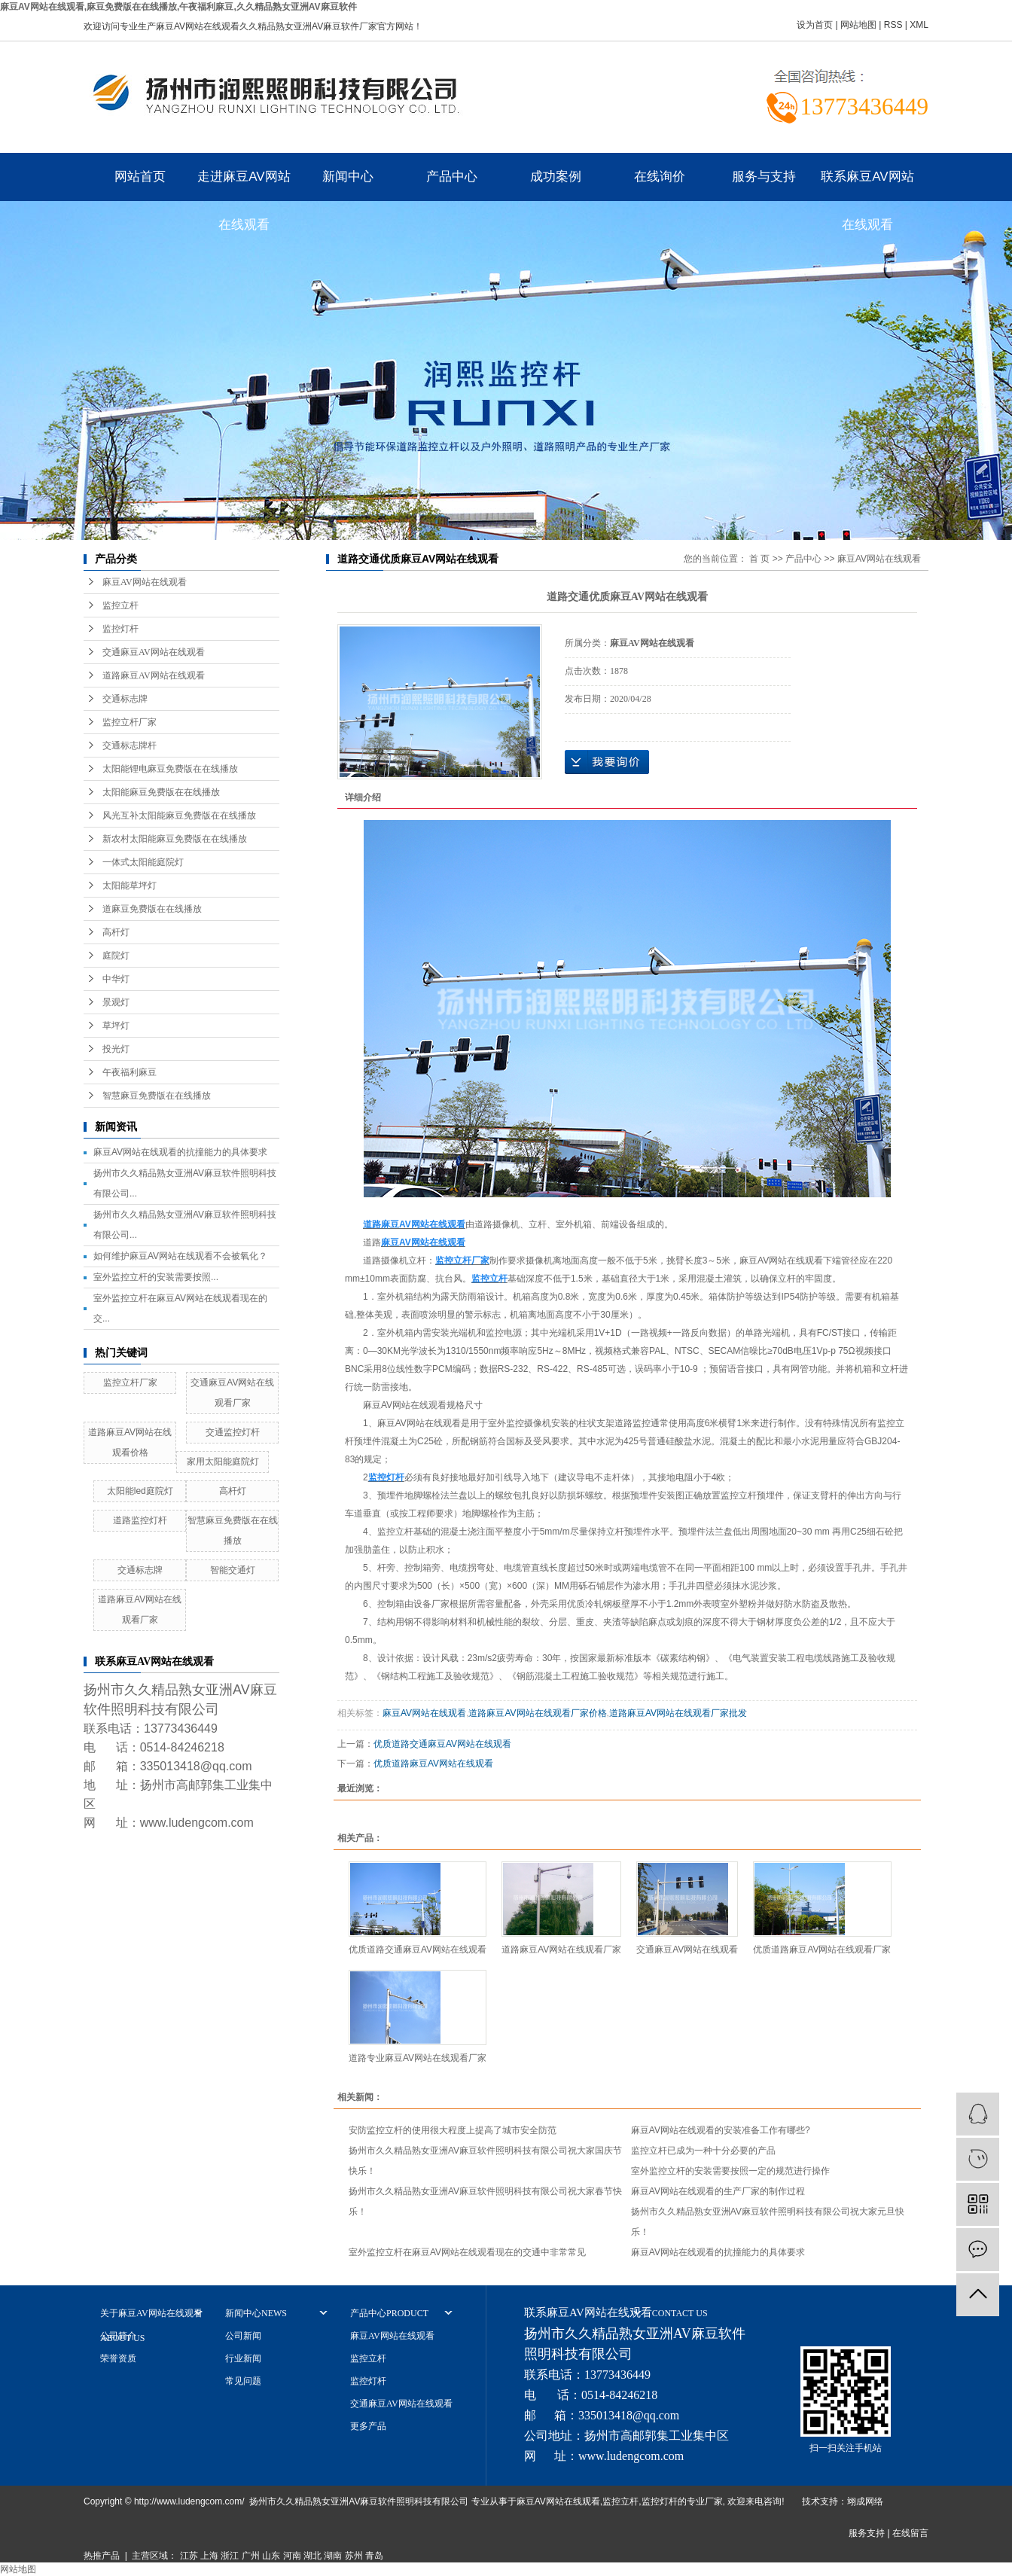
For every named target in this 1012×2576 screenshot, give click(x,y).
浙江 (230, 2555)
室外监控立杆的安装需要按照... (155, 1277)
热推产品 (102, 2555)
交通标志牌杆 (129, 745)
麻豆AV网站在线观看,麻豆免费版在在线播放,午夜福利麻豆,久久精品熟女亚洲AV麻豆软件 (178, 7)
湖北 (312, 2555)
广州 (251, 2555)
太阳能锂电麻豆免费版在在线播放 (170, 769)
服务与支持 (764, 176)
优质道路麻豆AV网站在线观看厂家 (822, 1949)
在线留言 (910, 2533)
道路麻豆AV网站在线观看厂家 (561, 1949)
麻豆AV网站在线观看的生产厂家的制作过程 (718, 2191)
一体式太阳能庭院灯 (143, 862)
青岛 (374, 2555)
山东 (271, 2555)
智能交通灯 (232, 1570)
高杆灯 (116, 932)
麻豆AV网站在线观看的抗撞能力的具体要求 (180, 1152)
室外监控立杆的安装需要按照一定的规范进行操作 (730, 2171)
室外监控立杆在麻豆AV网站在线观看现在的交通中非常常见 (467, 2252)
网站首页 (140, 176)
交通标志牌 (125, 699)
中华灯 (116, 979)
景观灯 (116, 1002)
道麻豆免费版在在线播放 (152, 909)
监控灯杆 (120, 628)
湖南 (333, 2555)
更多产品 (368, 2426)
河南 (292, 2555)
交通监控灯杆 (233, 1432)
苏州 (354, 2555)
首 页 (759, 558)
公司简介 (118, 2336)
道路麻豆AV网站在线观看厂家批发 (678, 1713)
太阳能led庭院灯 (140, 1491)
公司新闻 (243, 2336)
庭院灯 (116, 955)
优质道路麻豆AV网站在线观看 (433, 1763)
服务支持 (867, 2533)
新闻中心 (347, 176)
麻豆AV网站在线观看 (144, 582)
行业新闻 (243, 2358)
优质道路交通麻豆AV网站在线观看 (442, 1744)
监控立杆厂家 (129, 722)
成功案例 (555, 176)
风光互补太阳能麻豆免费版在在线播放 (179, 815)
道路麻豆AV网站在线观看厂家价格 (537, 1713)
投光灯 (116, 1049)
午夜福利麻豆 (129, 1072)
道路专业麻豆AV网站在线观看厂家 (417, 2058)
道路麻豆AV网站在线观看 (153, 675)
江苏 (189, 2555)
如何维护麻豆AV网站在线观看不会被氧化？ (180, 1256)
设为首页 (815, 25)
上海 (209, 2555)
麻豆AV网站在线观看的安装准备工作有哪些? (720, 2130)
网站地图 (858, 25)
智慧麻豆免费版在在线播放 (156, 1095)
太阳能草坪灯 (129, 885)
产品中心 (451, 176)
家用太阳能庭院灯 (223, 1461)
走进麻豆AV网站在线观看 (243, 185)
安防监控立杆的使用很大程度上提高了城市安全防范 (452, 2130)
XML (919, 25)
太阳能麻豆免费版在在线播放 (161, 792)
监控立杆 (120, 605)
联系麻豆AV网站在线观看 (867, 185)
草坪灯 (116, 1025)
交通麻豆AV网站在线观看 (153, 652)
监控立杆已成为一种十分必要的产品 (703, 2150)
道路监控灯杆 (140, 1520)
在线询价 (659, 176)
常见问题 (243, 2381)
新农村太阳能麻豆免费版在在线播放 (174, 839)
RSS (893, 25)
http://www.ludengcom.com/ (189, 2501)
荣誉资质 (118, 2358)
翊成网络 (865, 2501)
